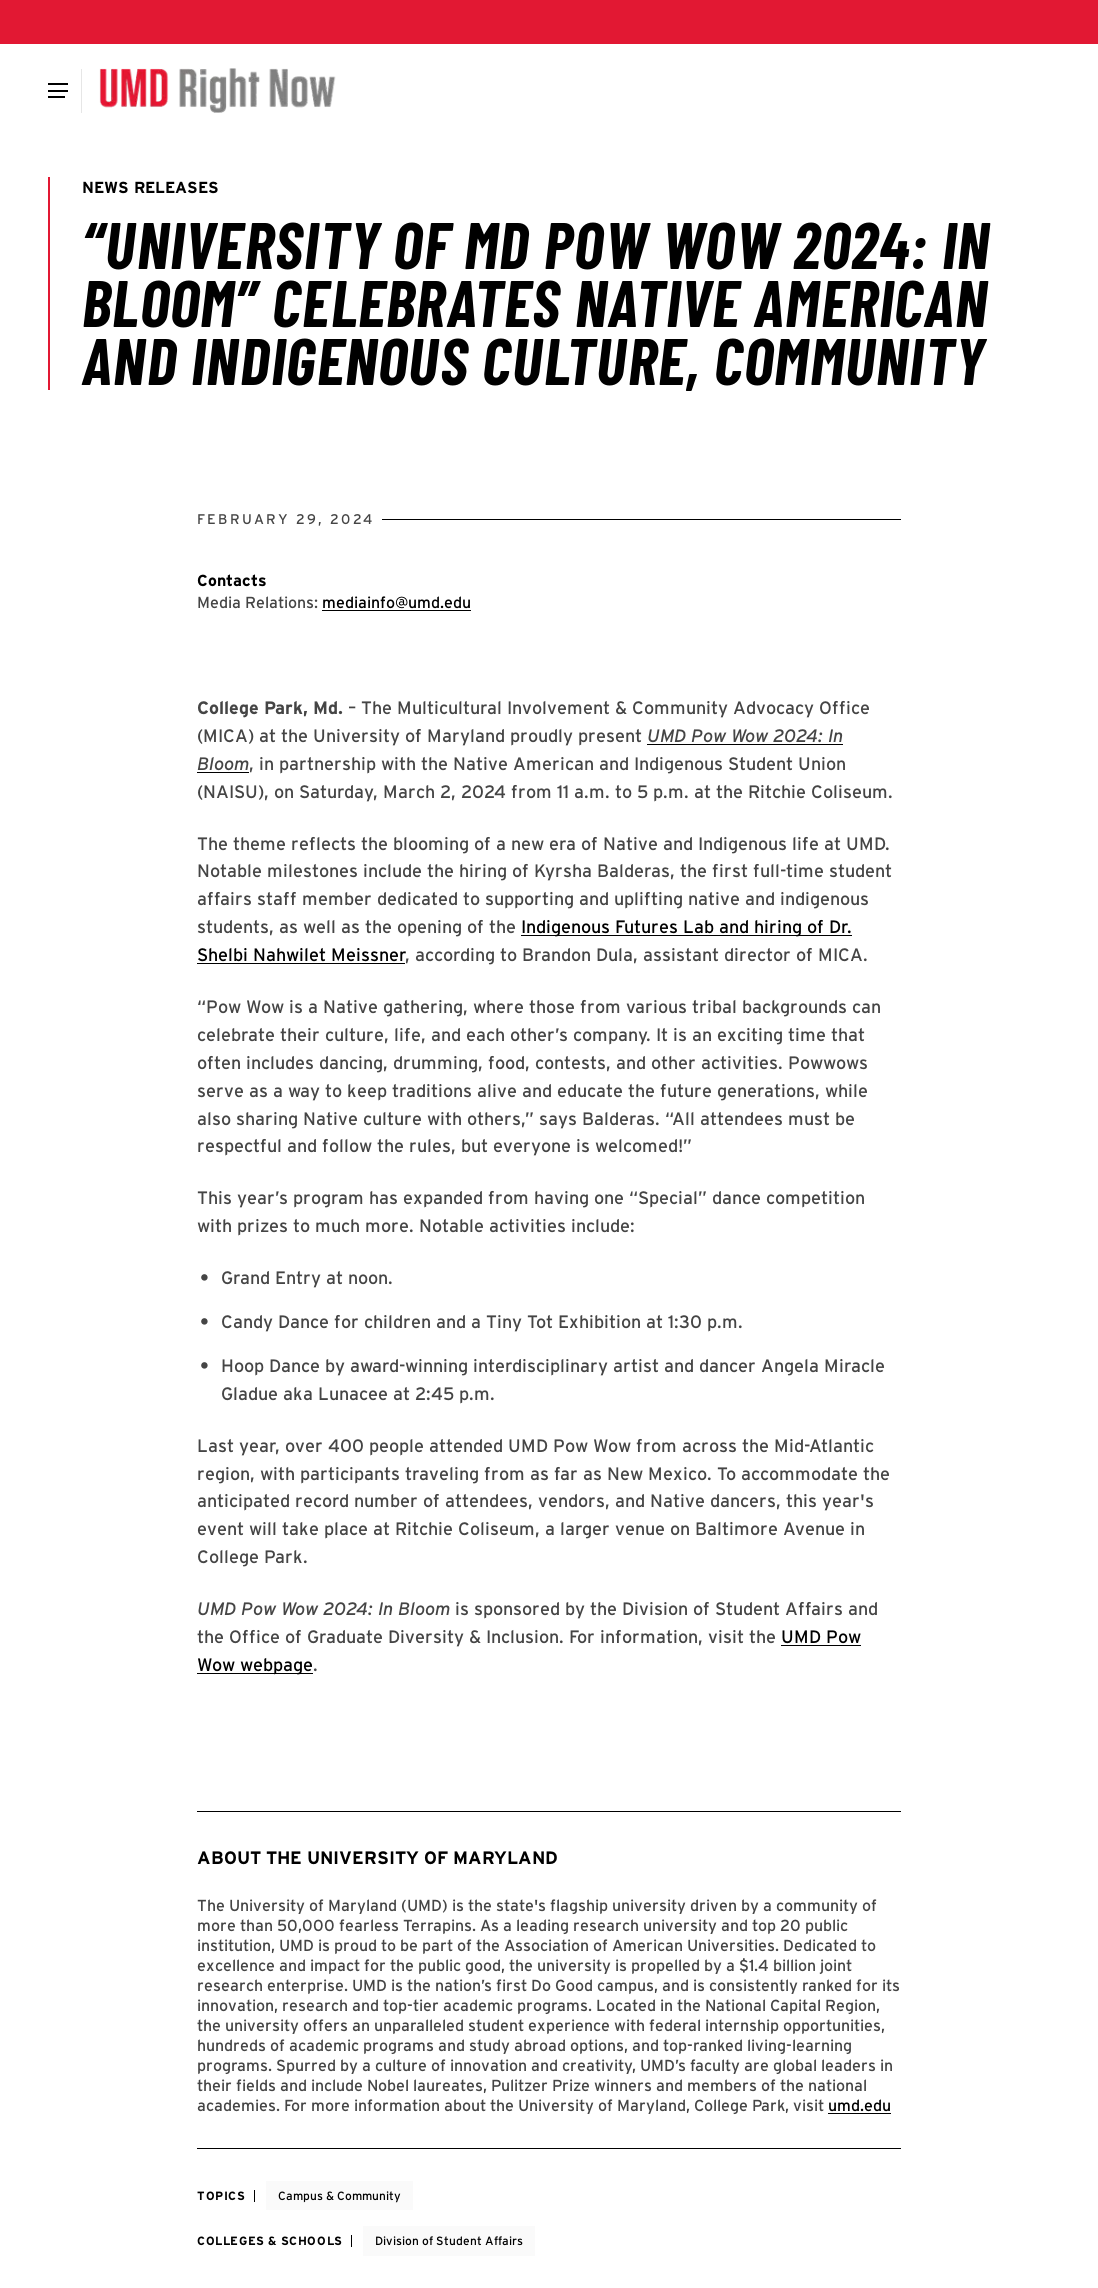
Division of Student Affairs (449, 2240)
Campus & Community (339, 2195)
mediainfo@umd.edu (396, 602)
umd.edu (859, 2105)
